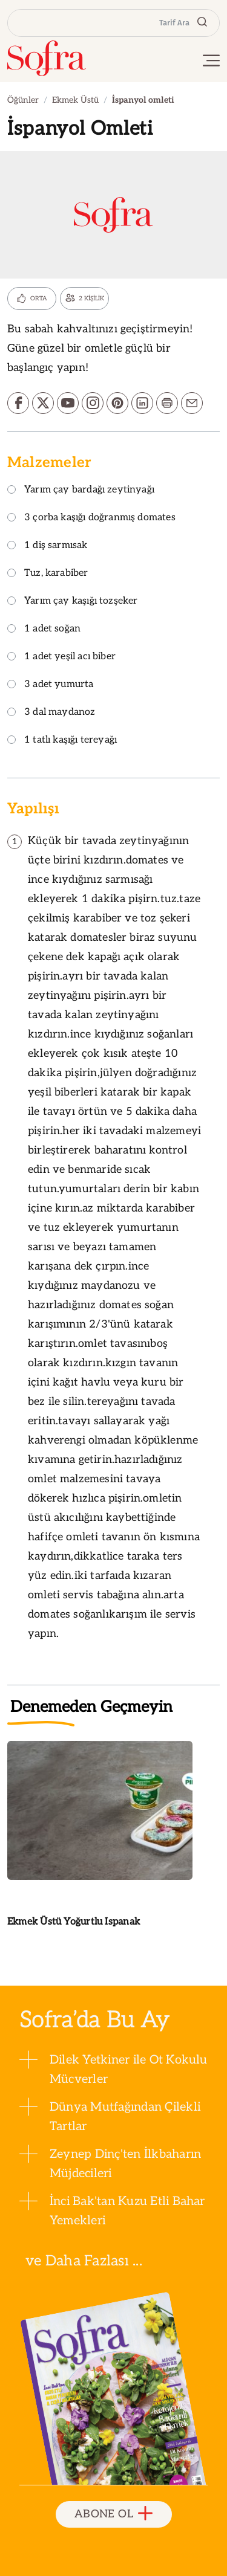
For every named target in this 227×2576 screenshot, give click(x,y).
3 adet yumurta (50, 685)
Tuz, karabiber (47, 574)
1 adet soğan (44, 629)
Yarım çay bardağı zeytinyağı (80, 490)
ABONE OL (113, 2514)
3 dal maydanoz (51, 713)
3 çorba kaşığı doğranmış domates (91, 518)
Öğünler (23, 100)
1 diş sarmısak (47, 546)
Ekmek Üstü (75, 100)
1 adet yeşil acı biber (61, 657)
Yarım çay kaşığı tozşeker (72, 601)
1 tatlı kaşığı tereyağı (62, 740)
